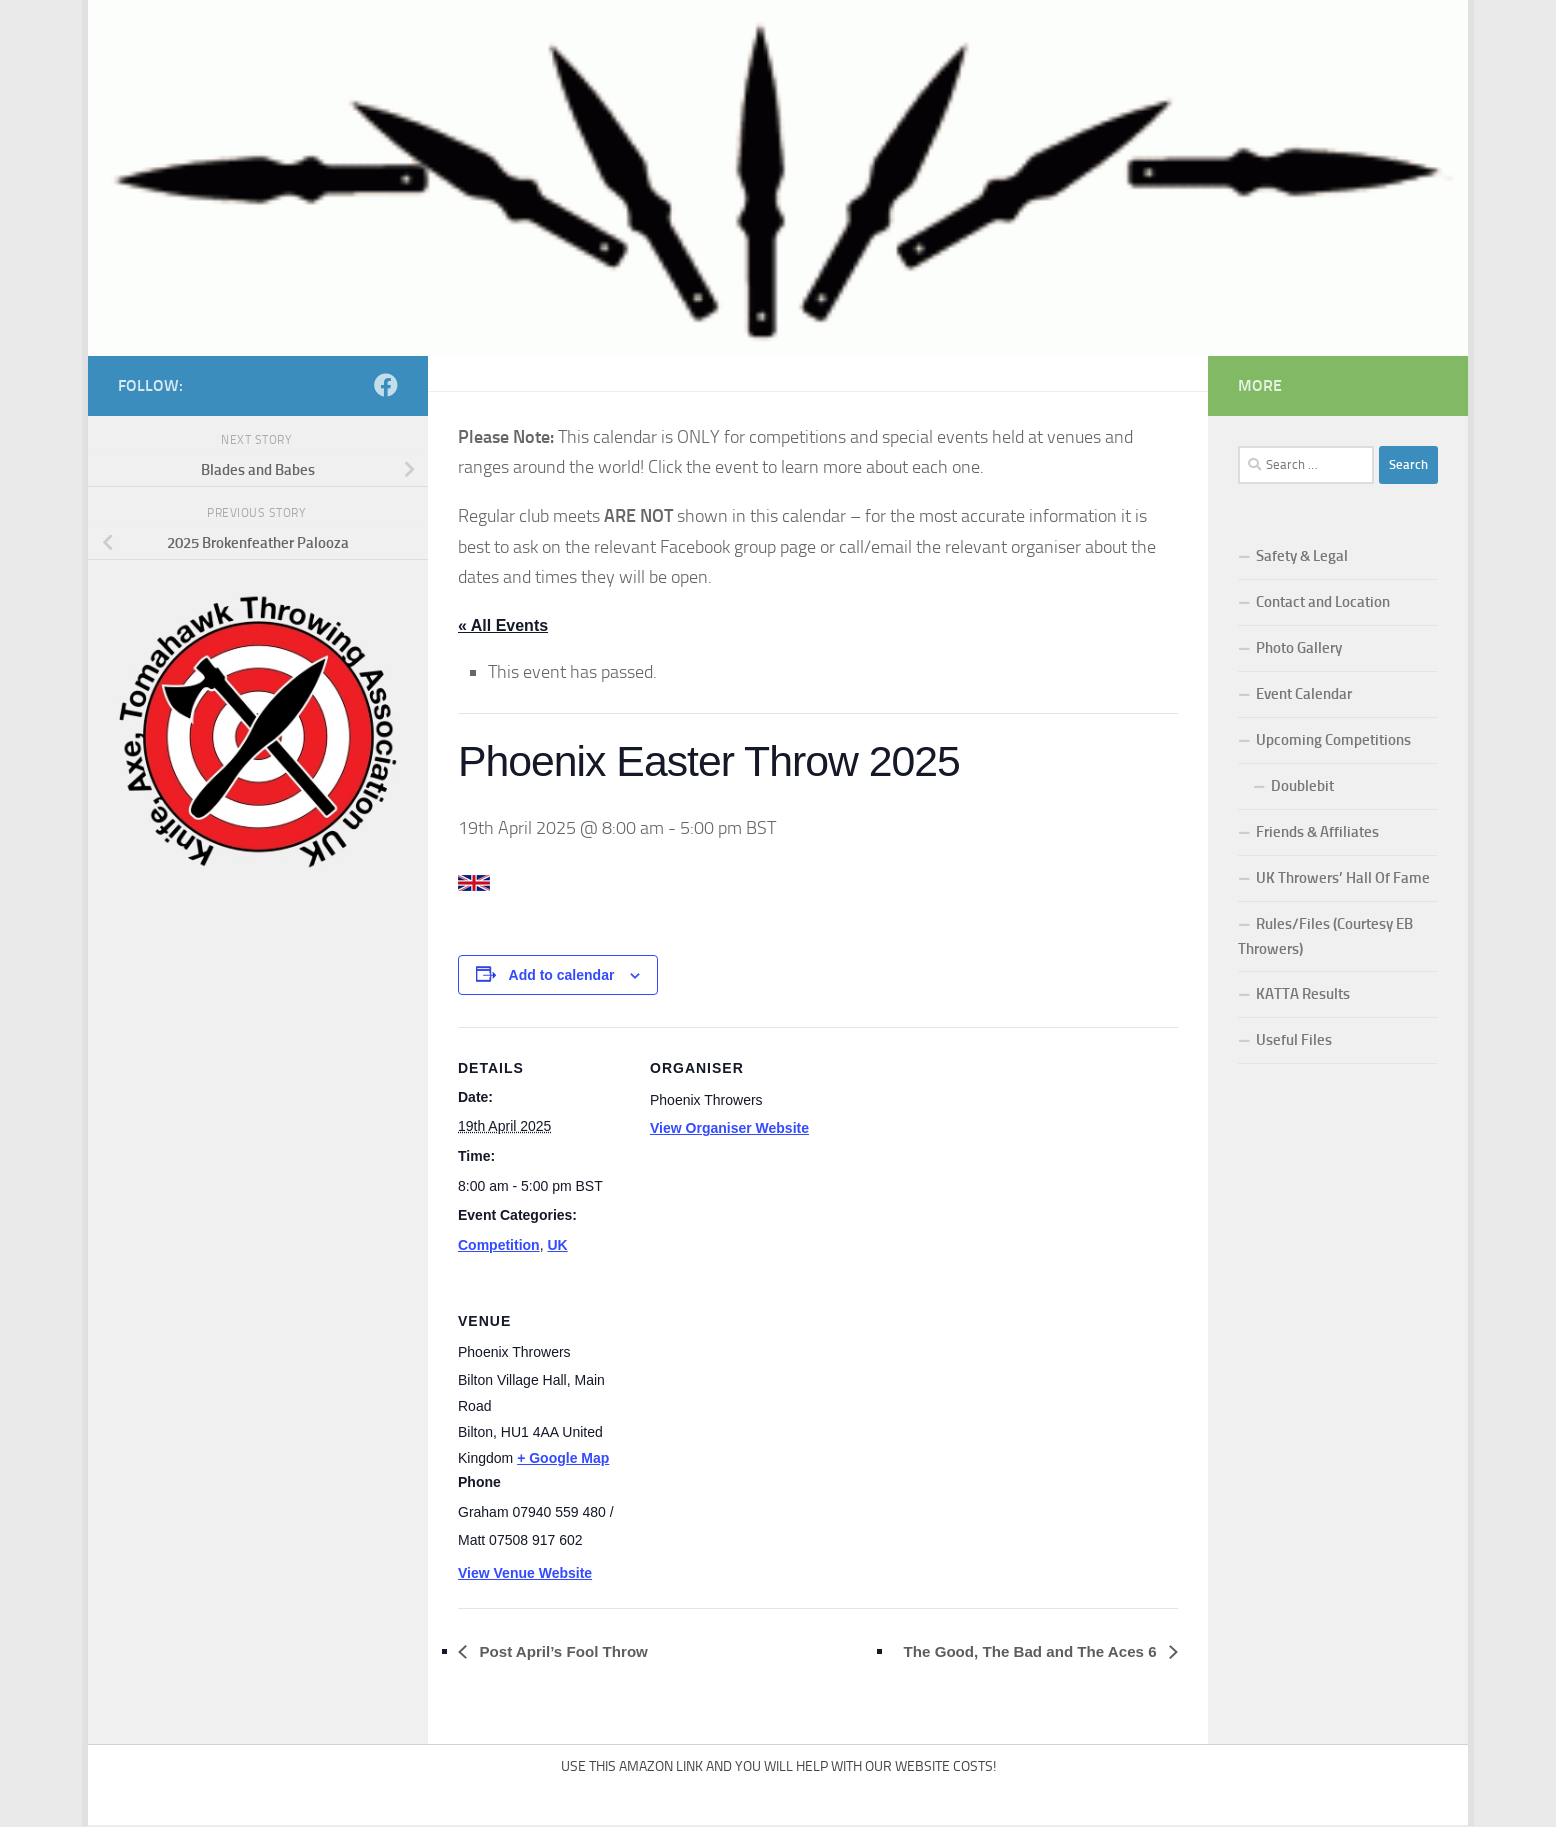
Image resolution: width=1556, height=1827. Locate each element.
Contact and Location (1323, 602)
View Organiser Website (729, 1129)
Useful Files (1294, 1040)
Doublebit (1302, 786)
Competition (499, 1246)
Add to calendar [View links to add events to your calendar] (562, 976)
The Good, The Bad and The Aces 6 (1023, 1651)
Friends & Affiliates (1317, 832)
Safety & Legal (1302, 556)
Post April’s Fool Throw (568, 1651)
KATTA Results (1303, 994)
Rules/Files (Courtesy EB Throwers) (1325, 936)
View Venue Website (525, 1574)
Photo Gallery (1299, 648)
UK (557, 1246)
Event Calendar (1304, 694)
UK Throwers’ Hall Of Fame (1343, 878)
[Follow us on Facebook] (386, 385)
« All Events (503, 625)
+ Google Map (563, 1459)
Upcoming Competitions (1333, 740)
